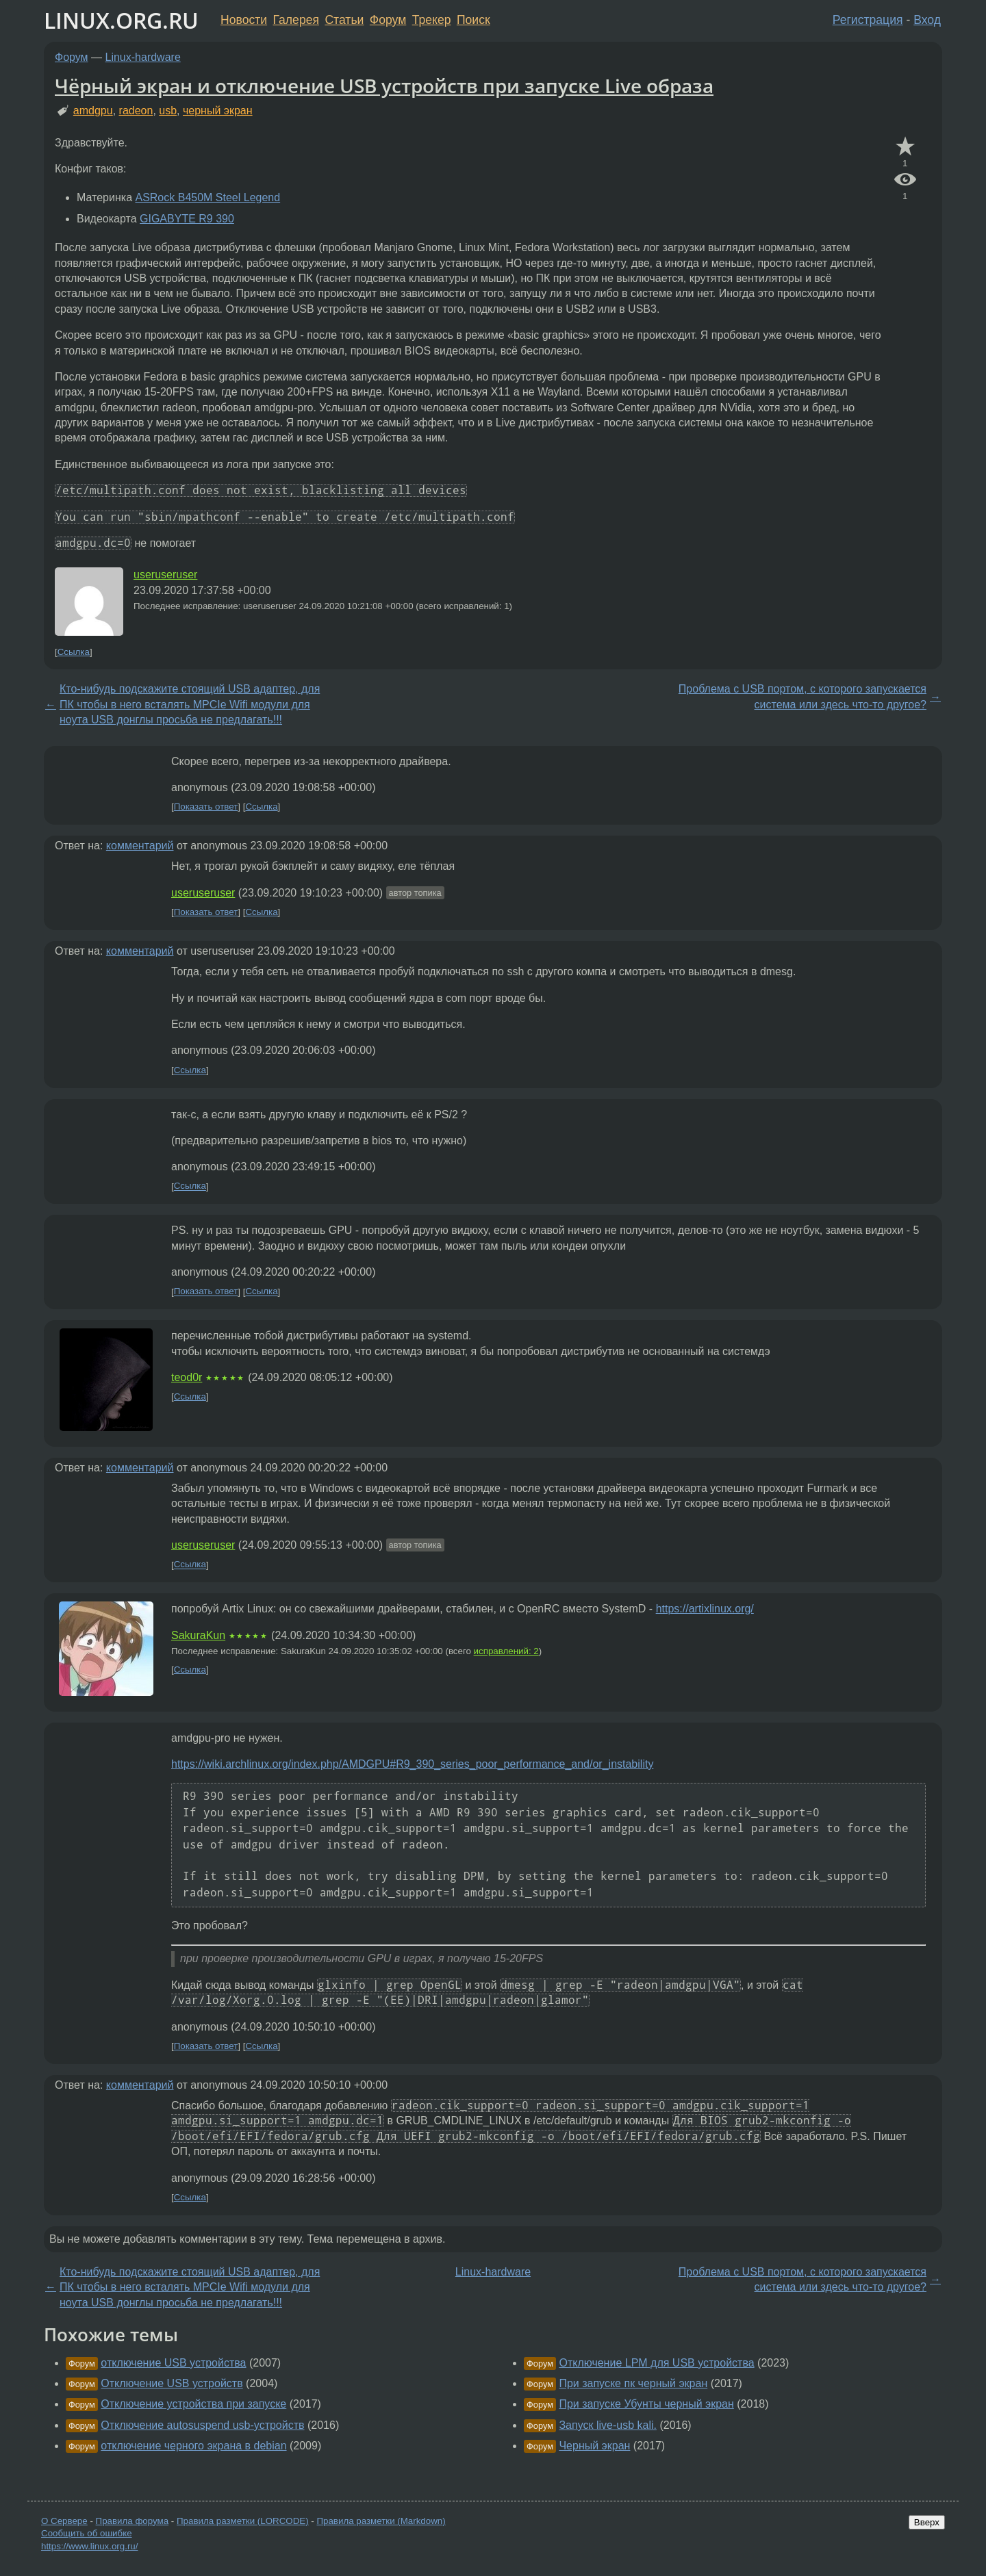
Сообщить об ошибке (86, 2533)
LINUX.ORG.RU (121, 20)
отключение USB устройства (173, 2363)
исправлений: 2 (506, 1651)
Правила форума (132, 2521)
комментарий (140, 845)
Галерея (296, 20)
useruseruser (165, 574)
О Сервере (64, 2521)
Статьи (344, 20)
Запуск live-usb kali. (608, 2425)
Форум (388, 20)
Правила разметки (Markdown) (380, 2521)
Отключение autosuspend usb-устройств (202, 2425)
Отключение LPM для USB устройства (656, 2363)
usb (168, 110)
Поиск (473, 20)
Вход (927, 20)
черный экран (218, 110)
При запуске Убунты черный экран (646, 2404)
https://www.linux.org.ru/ (89, 2546)
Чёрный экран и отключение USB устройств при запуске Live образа (384, 86)
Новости (243, 20)
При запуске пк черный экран (633, 2383)
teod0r (186, 1377)
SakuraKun (198, 1635)
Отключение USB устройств (171, 2383)
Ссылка (74, 652)
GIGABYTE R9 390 (187, 218)
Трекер (431, 20)
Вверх (926, 2522)
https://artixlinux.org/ (705, 1608)
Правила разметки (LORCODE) (243, 2521)
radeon (136, 110)
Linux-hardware (143, 57)
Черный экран (594, 2445)
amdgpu (93, 110)
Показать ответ (206, 806)
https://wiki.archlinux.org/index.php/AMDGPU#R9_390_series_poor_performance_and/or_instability (412, 1764)
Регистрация (868, 20)
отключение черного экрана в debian (193, 2445)
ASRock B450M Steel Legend (207, 197)
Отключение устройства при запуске (193, 2404)
